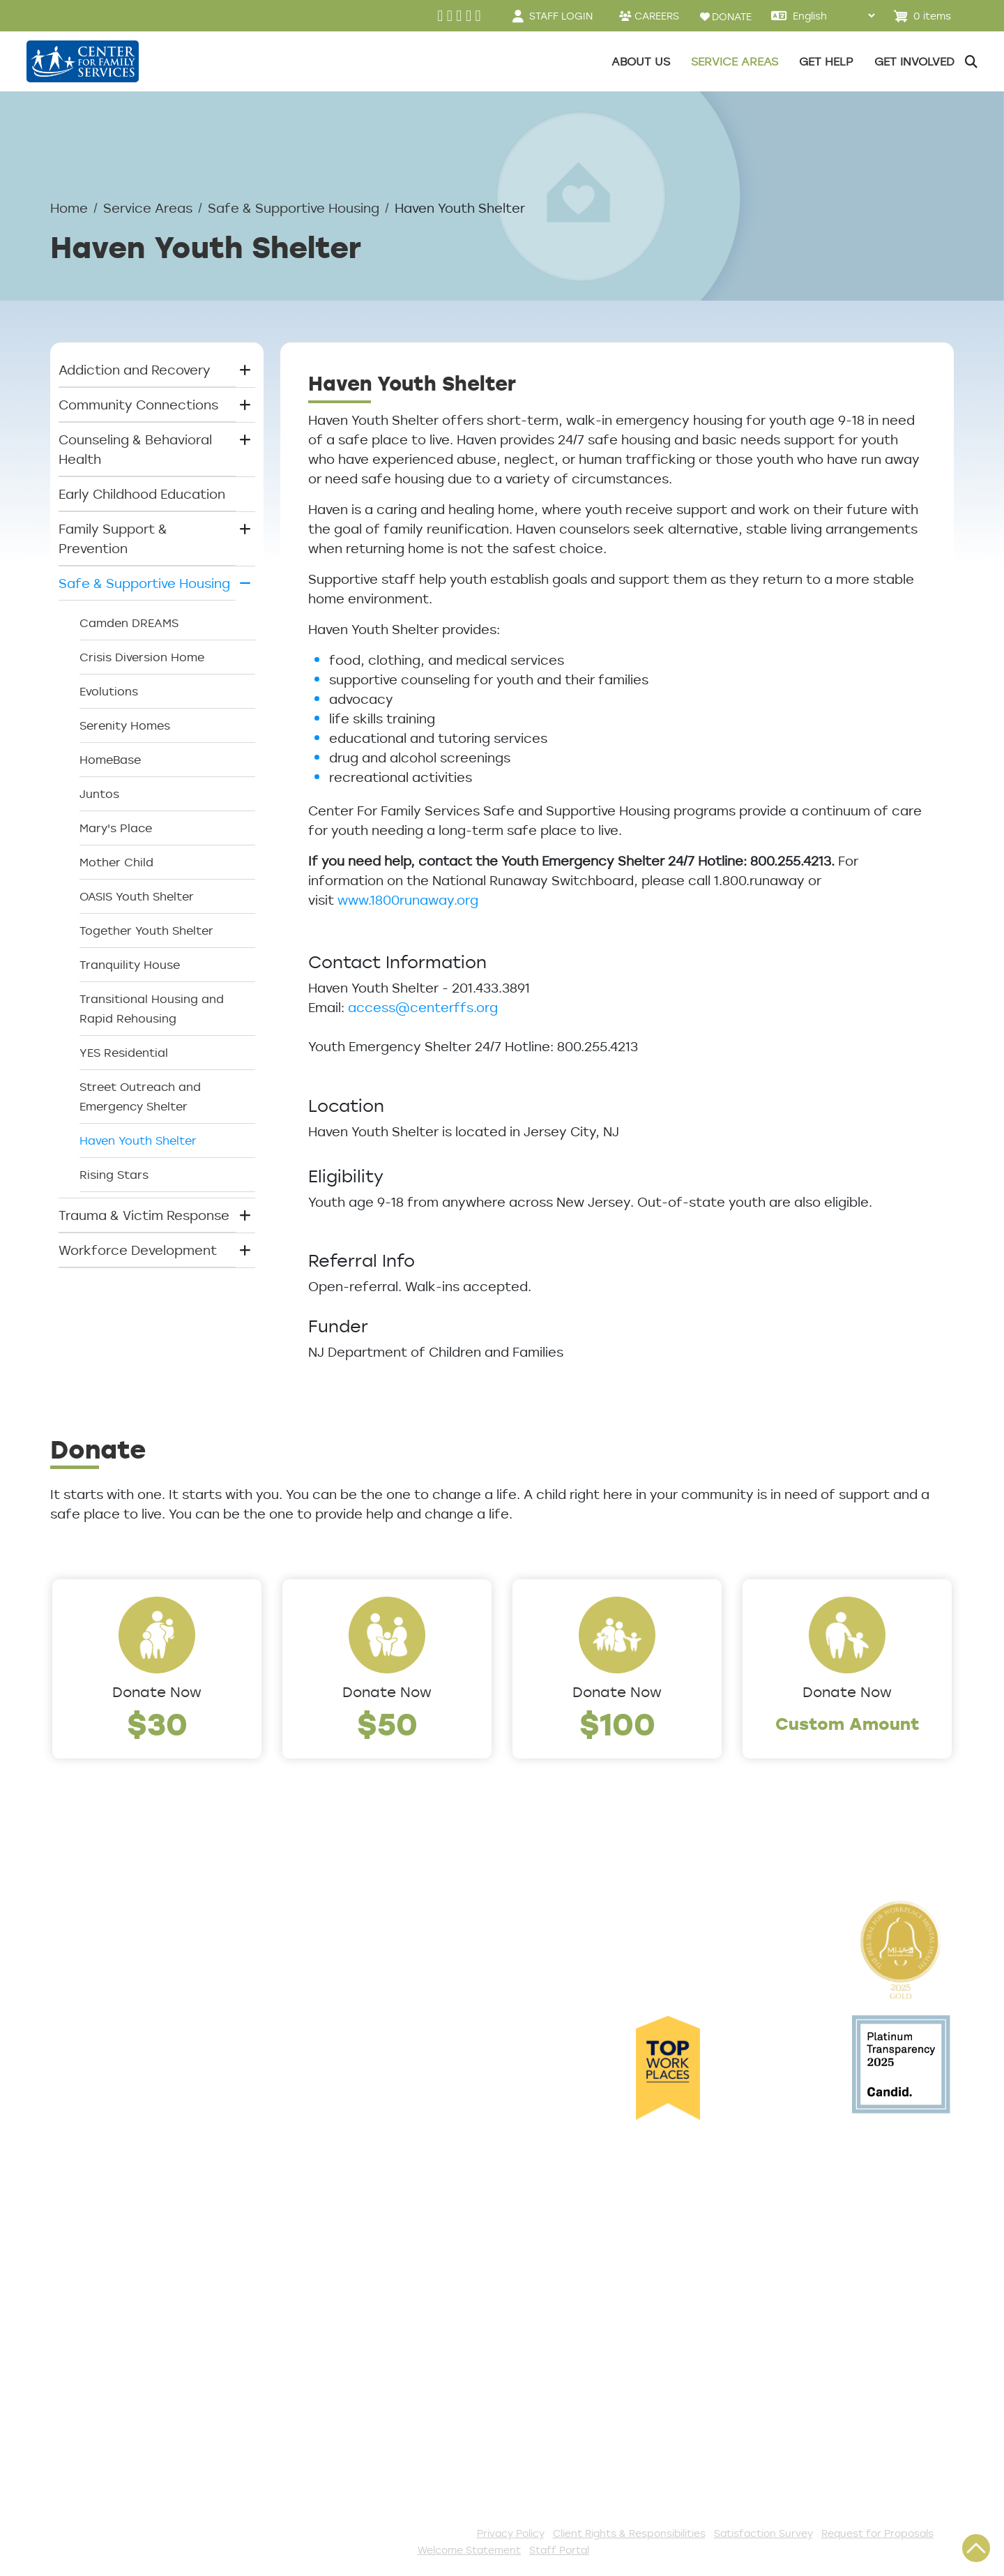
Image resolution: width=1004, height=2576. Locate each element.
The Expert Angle (104, 2139)
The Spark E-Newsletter (395, 2461)
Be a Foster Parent (379, 2391)
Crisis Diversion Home (141, 657)
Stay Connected (372, 2438)
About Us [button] (640, 61)
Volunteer (350, 2322)
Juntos (99, 793)
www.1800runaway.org (407, 899)
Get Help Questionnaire (125, 2230)
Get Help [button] (826, 61)
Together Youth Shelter (146, 930)
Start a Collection (376, 2276)
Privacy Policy (511, 2533)
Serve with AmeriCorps (391, 2345)
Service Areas (147, 207)
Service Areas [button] (734, 61)
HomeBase (110, 759)
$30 (157, 1723)
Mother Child (116, 862)
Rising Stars (114, 1174)
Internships (85, 2027)
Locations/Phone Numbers (135, 1981)
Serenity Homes (124, 725)
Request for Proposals (877, 2533)
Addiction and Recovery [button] (135, 369)
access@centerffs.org (423, 1007)
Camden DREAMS (128, 623)
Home (69, 207)
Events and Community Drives (413, 2253)
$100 (617, 1723)
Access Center (98, 2207)
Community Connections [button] (138, 404)
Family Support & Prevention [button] (113, 538)
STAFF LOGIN (561, 15)
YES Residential (123, 1052)
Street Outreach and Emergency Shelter (140, 1096)
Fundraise (350, 2414)
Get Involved (359, 2207)
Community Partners (116, 2073)
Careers (76, 2004)
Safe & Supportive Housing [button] (144, 583)
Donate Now (156, 1691)
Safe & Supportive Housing (293, 207)
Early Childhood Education (142, 493)
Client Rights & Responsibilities (629, 2533)
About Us (79, 1935)
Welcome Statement (469, 2549)
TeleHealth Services (113, 2276)
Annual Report (95, 2050)
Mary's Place (115, 828)
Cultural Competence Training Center (146, 2106)
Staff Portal (559, 2549)
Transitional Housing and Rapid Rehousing (151, 1008)
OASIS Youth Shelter (136, 896)
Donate (343, 2230)
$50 (387, 1723)
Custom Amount (847, 1723)
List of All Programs (112, 2253)
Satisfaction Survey (114, 2299)
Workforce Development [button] (138, 1250)
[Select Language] (833, 15)
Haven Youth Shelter (138, 1140)
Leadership (85, 1958)
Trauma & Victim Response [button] (144, 1215)
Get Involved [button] (914, 61)
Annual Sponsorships (385, 2299)
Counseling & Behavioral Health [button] (135, 449)
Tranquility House (129, 964)
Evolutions (108, 691)
